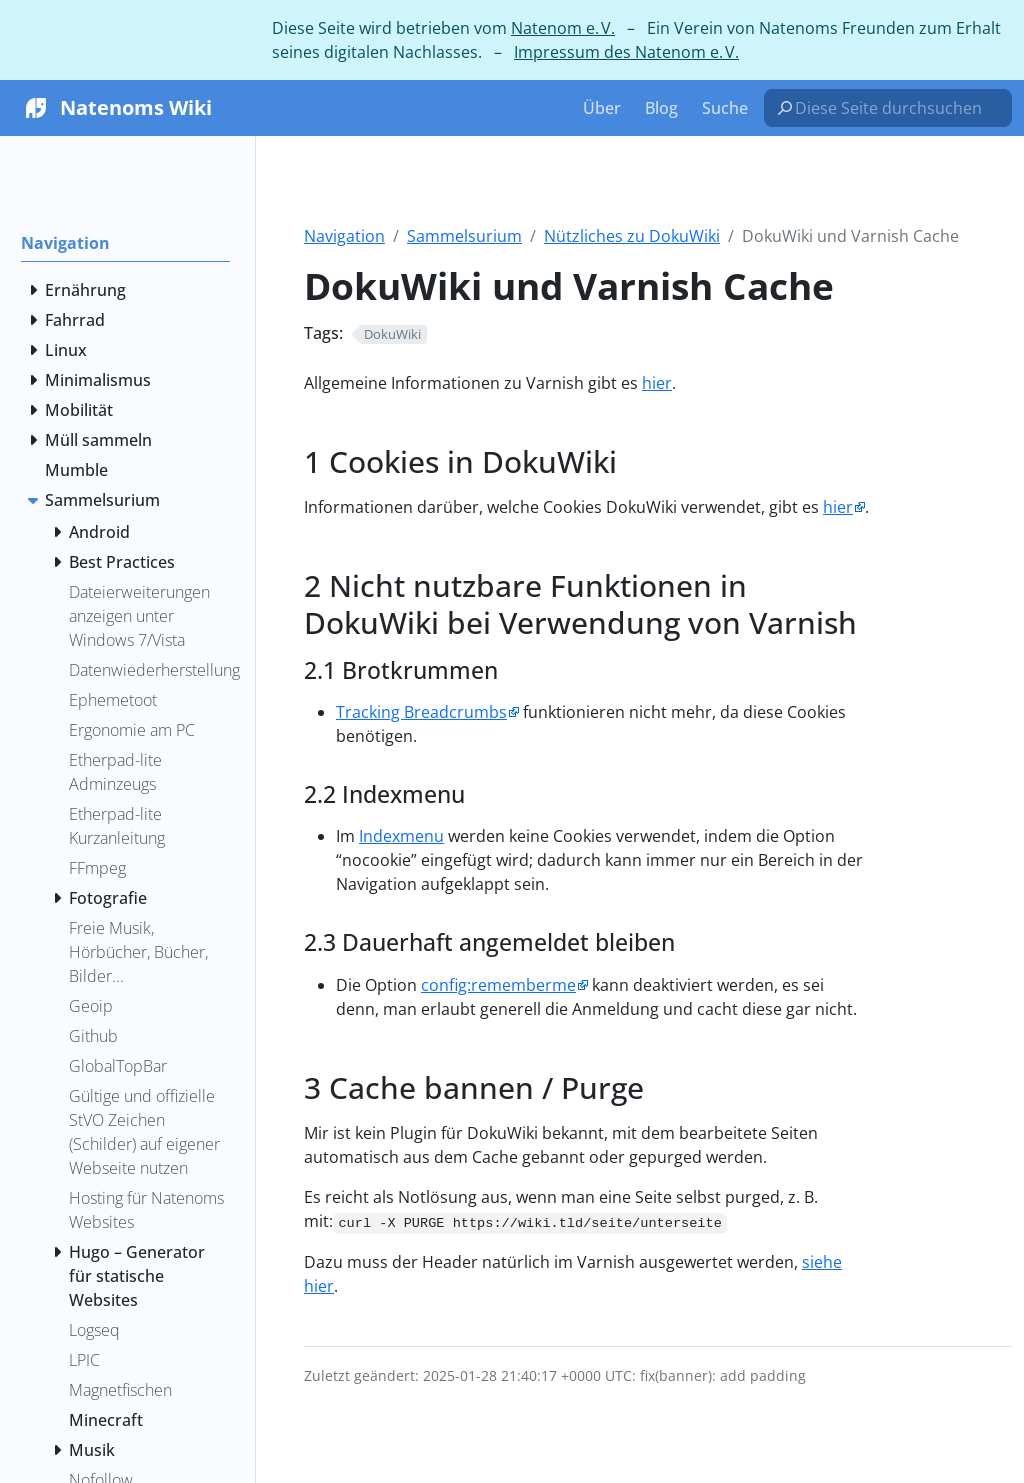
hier (657, 383)
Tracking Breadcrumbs (421, 712)
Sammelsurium (464, 236)
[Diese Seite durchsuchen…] (896, 108)
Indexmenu (401, 836)
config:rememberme (498, 985)
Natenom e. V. (563, 28)
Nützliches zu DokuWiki (632, 236)
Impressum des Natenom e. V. (626, 52)
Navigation (344, 236)
